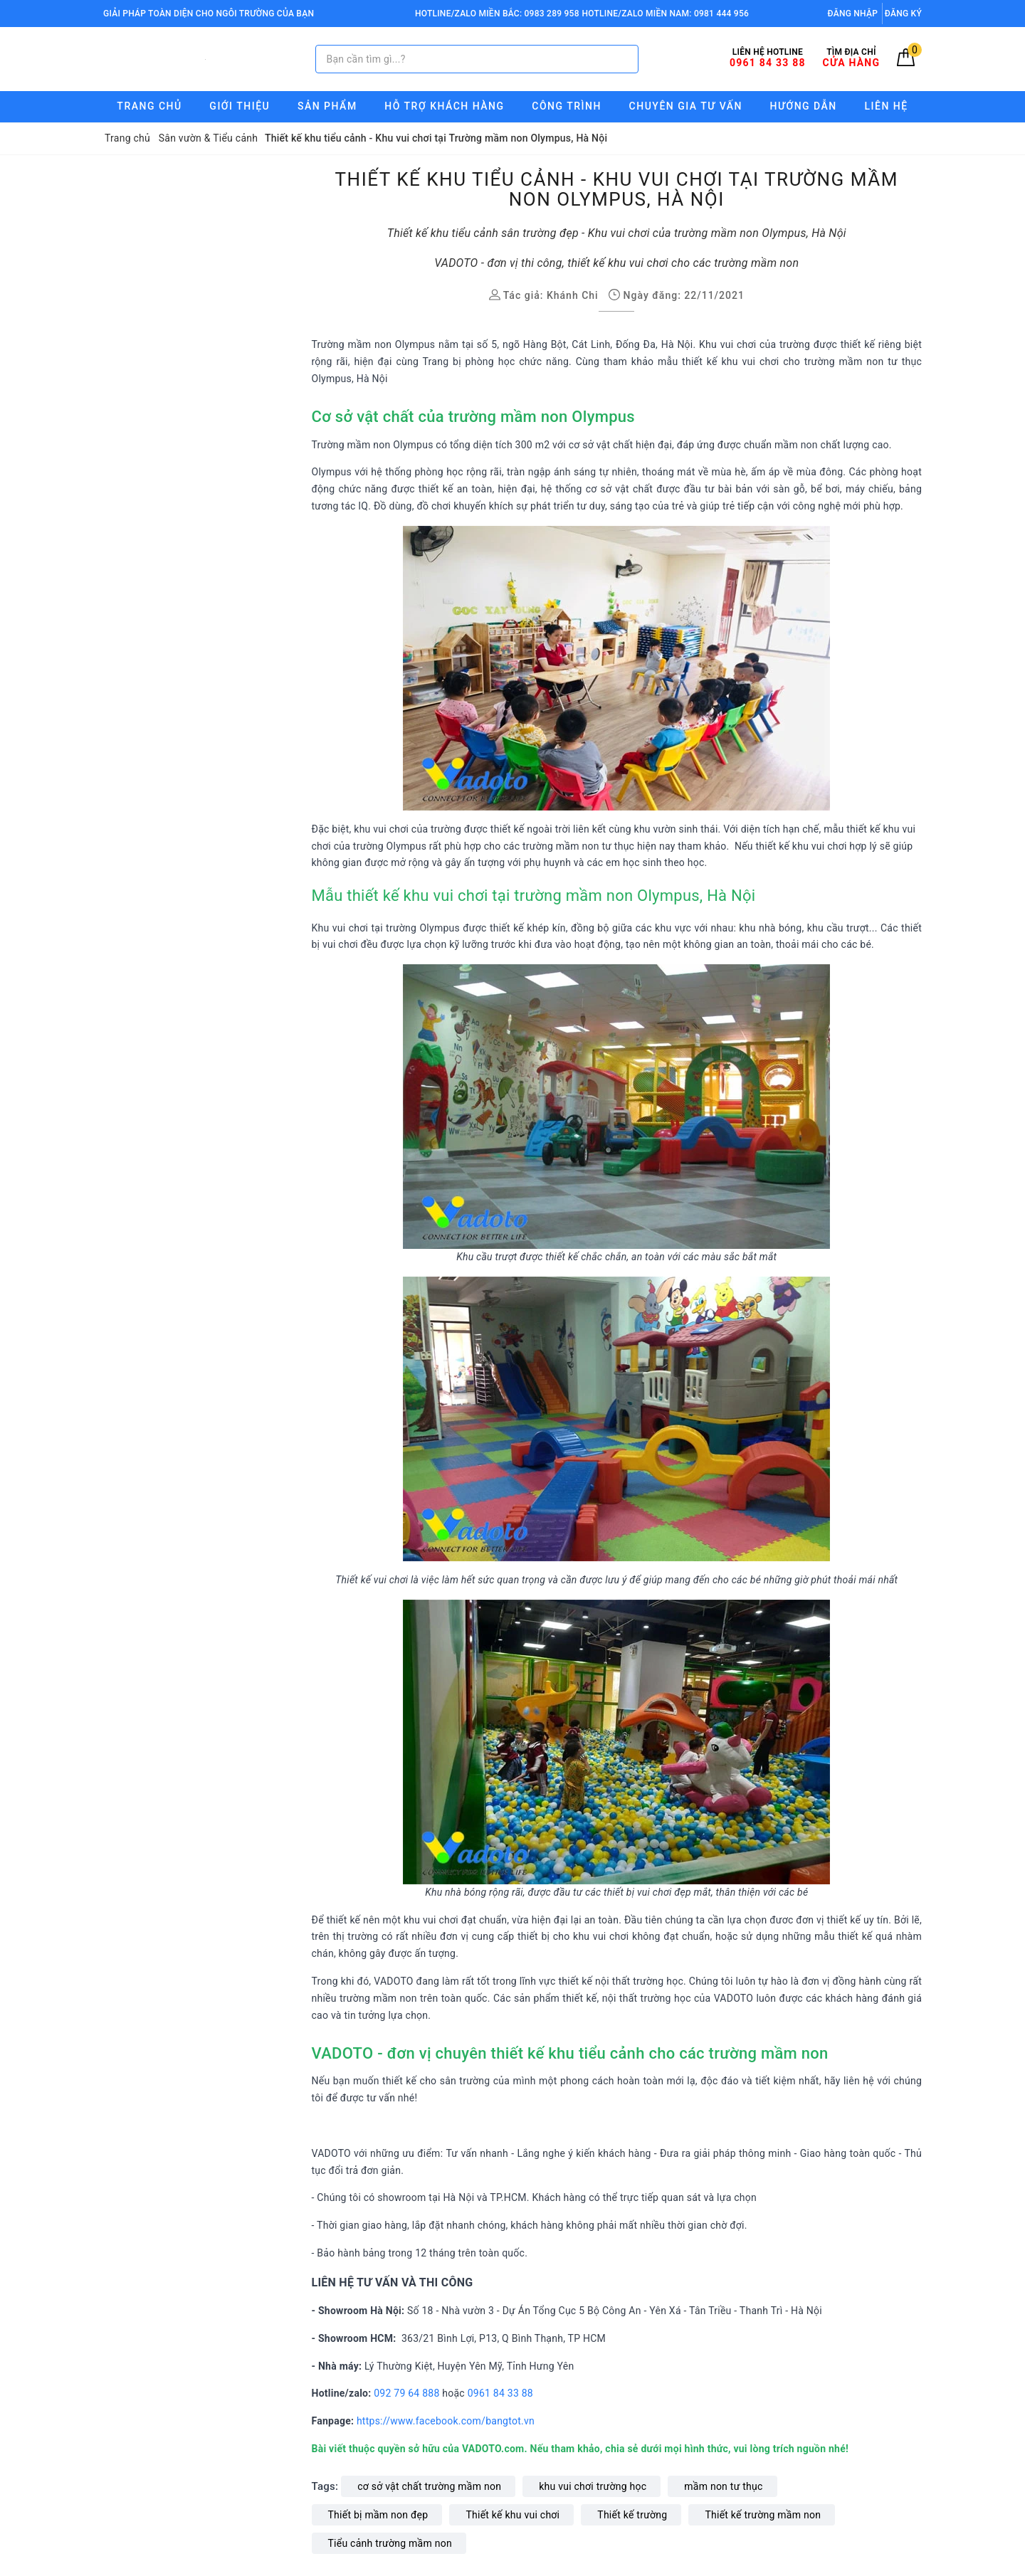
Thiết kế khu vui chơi (512, 2514)
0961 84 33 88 (500, 2393)
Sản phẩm (327, 106)
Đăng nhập (853, 14)
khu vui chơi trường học (592, 2486)
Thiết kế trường (632, 2514)
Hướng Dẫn (803, 106)
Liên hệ (886, 106)
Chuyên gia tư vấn (685, 106)
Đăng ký (903, 14)
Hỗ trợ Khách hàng (444, 106)
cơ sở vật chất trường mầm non (429, 2486)
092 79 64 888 (406, 2393)
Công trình (566, 106)
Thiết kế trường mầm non (763, 2514)
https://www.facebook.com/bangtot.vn (447, 2421)
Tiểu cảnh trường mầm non (390, 2543)
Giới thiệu (239, 106)
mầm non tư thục (723, 2486)
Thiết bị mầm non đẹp (378, 2514)
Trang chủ (149, 106)
